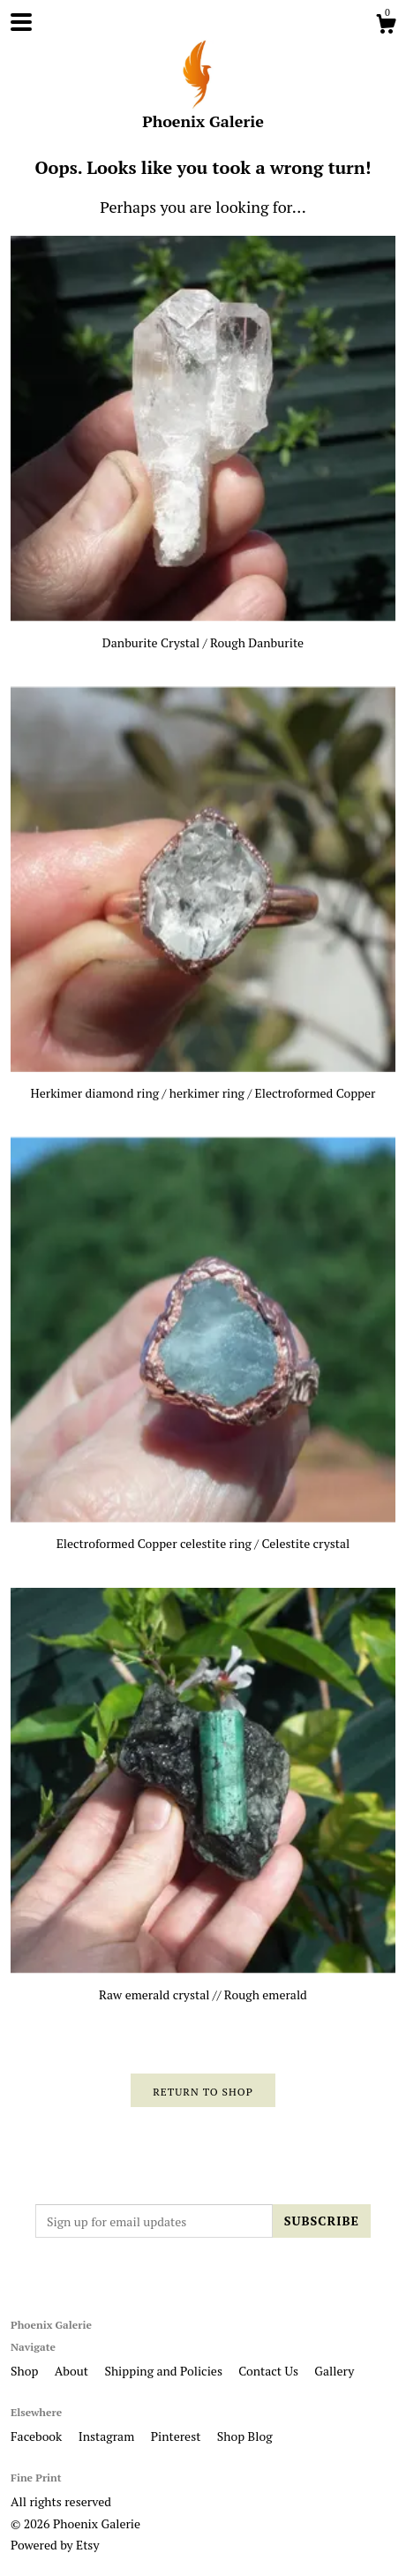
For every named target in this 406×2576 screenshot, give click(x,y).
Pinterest (177, 2436)
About (73, 2370)
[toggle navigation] (21, 22)
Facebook (38, 2436)
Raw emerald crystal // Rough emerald (203, 1985)
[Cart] (385, 26)
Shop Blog (245, 2436)
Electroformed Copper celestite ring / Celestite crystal (203, 1535)
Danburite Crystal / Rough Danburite (203, 633)
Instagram (108, 2436)
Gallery (334, 2370)
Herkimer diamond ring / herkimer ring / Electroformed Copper (203, 1085)
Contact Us (269, 2370)
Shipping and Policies (164, 2370)
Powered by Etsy (55, 2544)
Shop (26, 2370)
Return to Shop (203, 2091)
